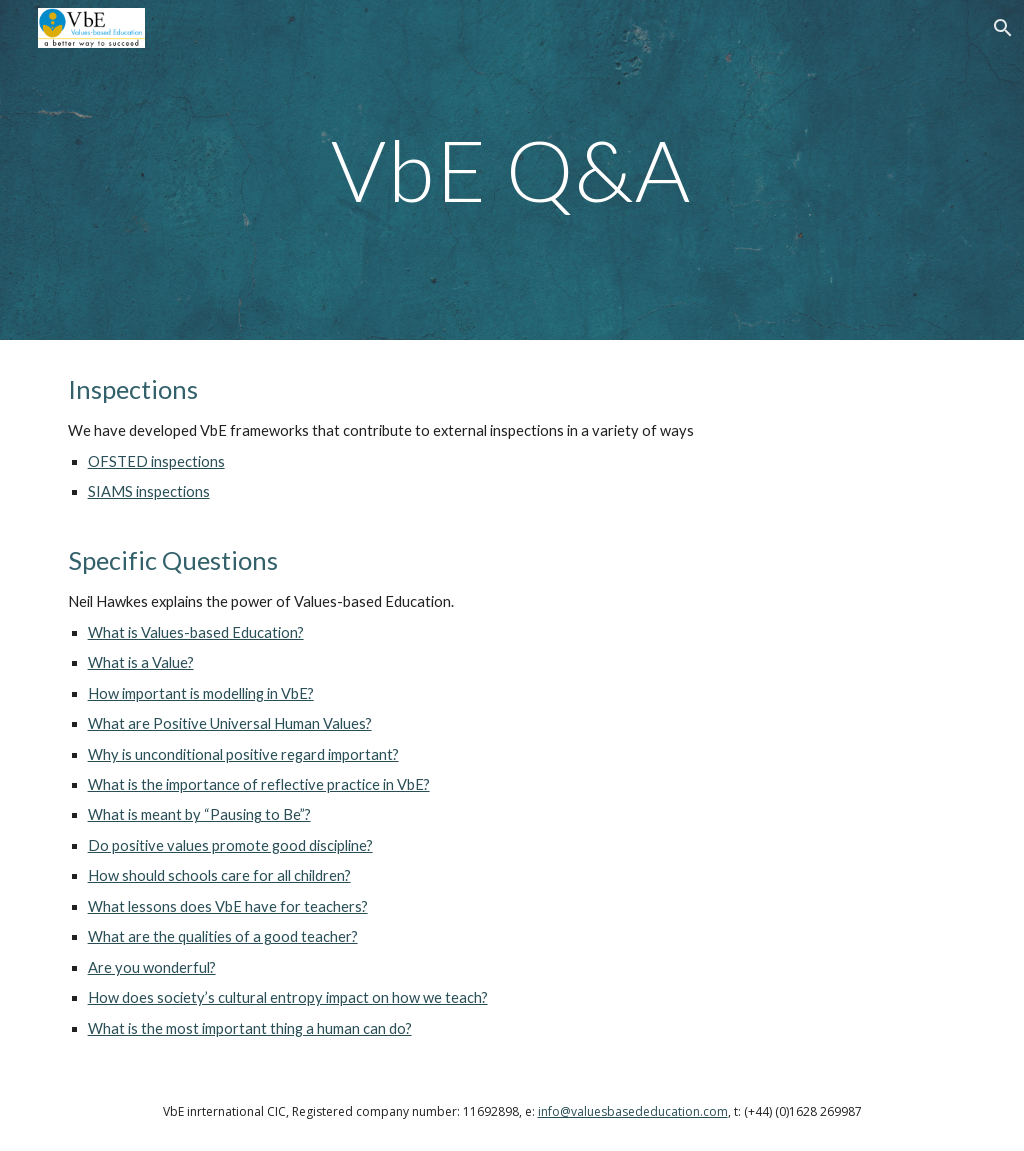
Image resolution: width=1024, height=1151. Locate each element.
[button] (1000, 28)
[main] (511, 169)
